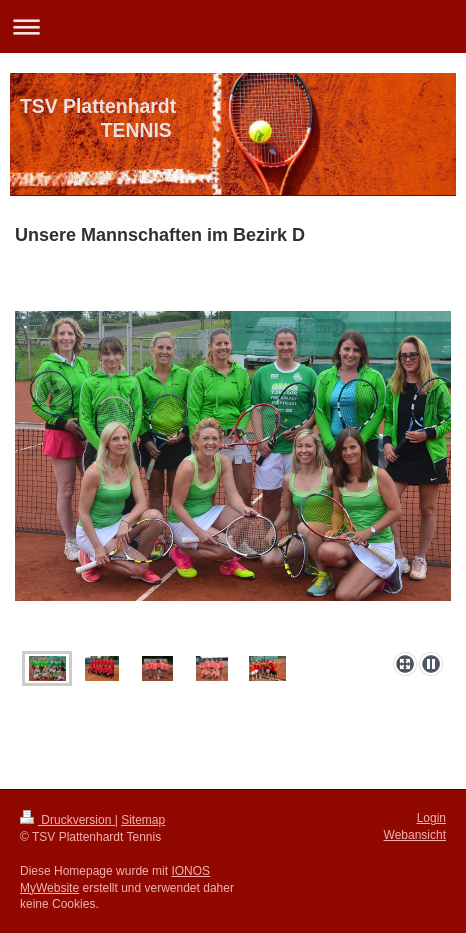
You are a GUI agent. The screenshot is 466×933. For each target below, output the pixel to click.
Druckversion (67, 820)
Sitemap (143, 820)
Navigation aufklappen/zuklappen (233, 26)
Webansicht (415, 835)
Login (431, 818)
